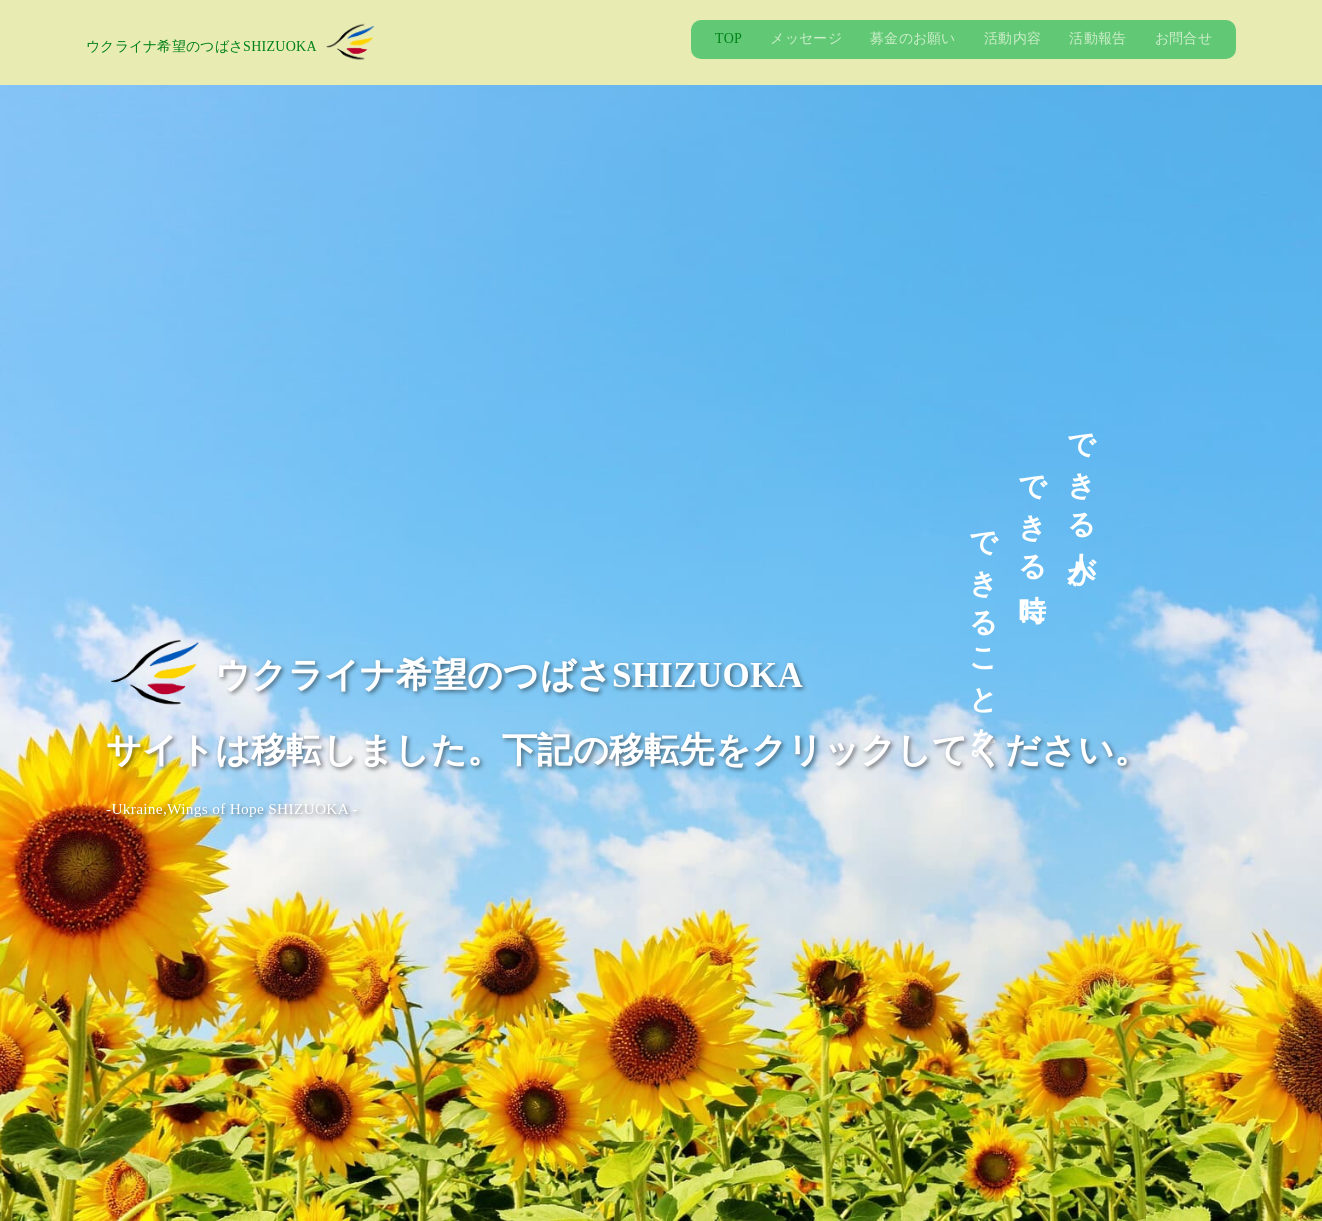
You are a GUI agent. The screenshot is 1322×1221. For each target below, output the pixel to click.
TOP (728, 38)
